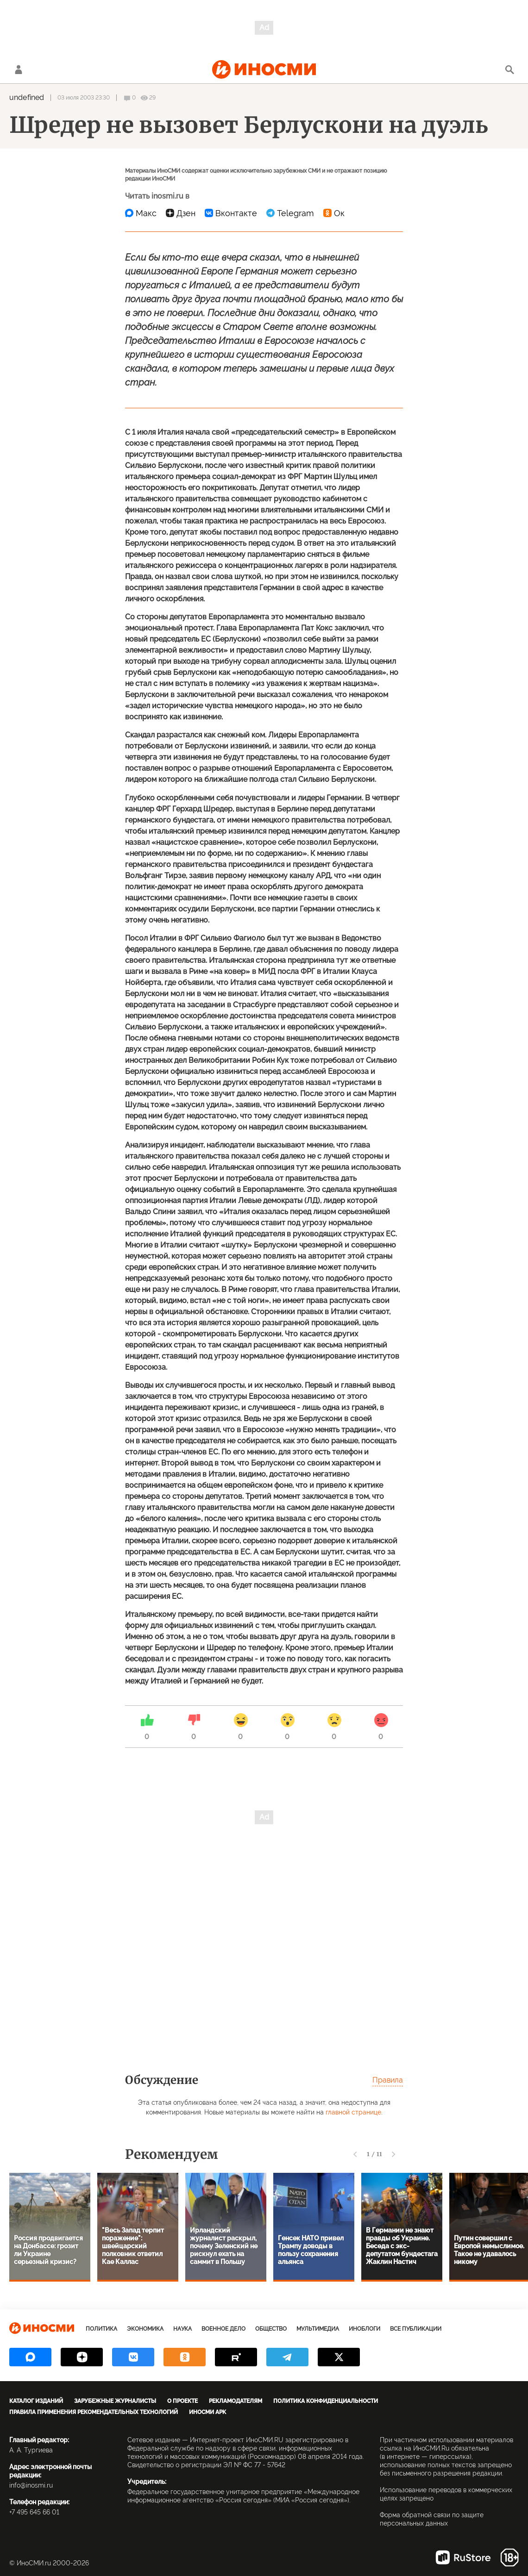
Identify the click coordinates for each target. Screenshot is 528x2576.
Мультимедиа (317, 2329)
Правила (387, 2080)
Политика (101, 2329)
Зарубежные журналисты (115, 2401)
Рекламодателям (235, 2401)
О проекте (182, 2401)
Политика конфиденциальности (325, 2401)
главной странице (353, 2112)
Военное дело (223, 2329)
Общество (271, 2329)
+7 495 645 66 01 (34, 2512)
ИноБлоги (364, 2329)
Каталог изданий (36, 2401)
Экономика (145, 2329)
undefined (26, 97)
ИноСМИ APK (207, 2412)
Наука (182, 2329)
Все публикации (415, 2329)
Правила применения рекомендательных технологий (93, 2412)
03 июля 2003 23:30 (83, 97)
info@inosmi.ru (31, 2485)
